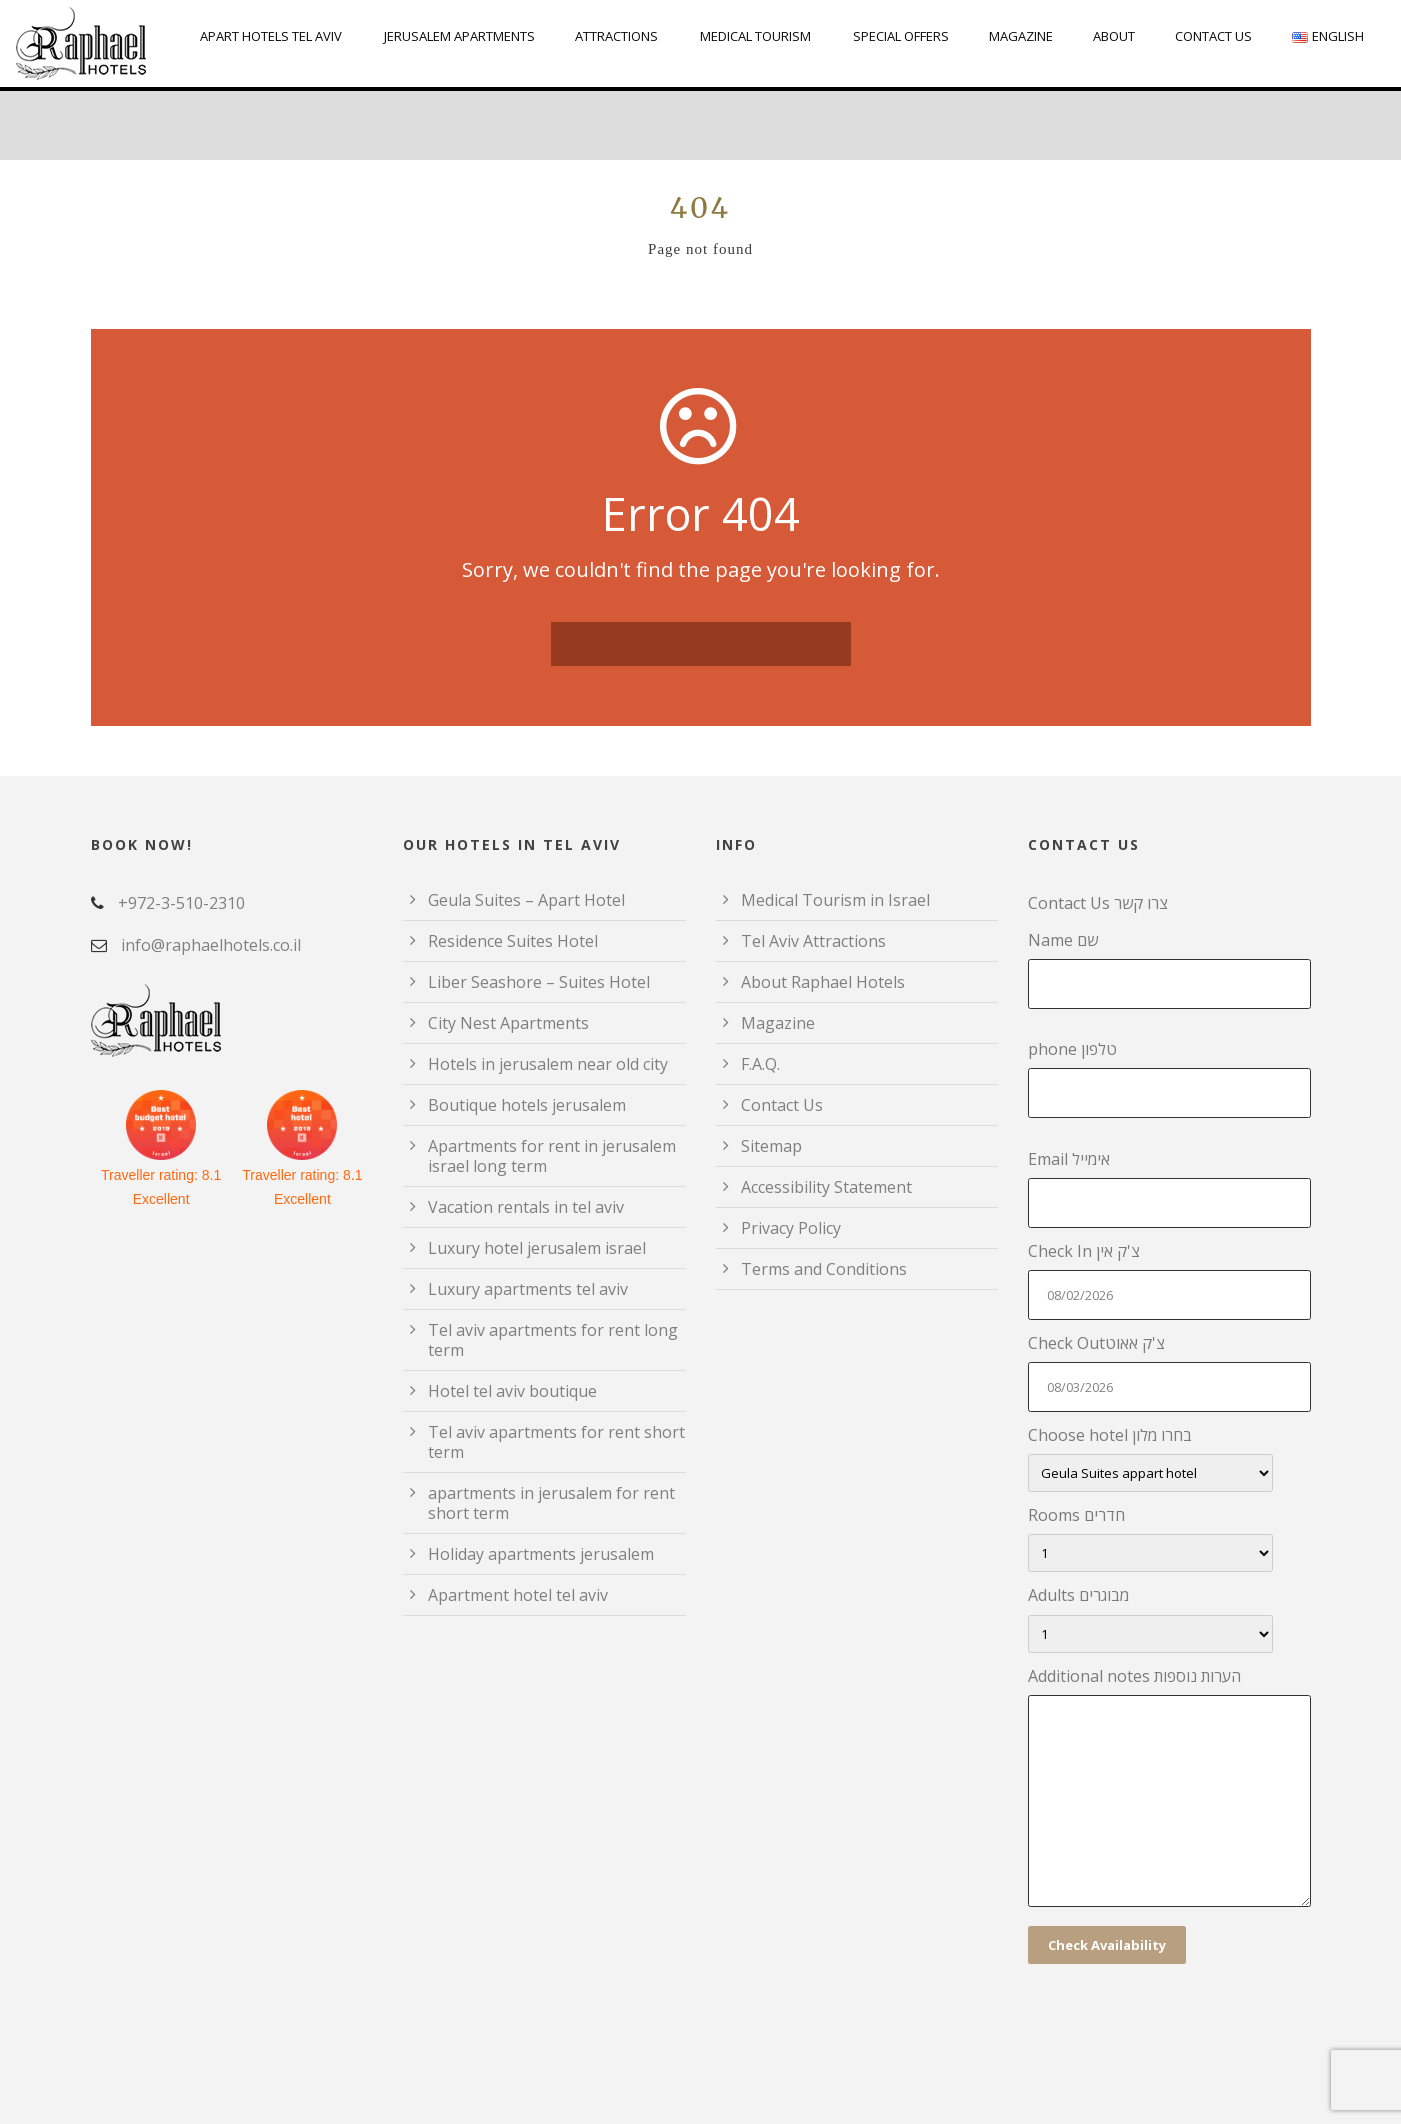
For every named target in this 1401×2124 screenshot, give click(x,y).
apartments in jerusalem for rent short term (551, 1503)
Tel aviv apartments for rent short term (556, 1442)
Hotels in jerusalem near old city (548, 1064)
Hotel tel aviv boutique (512, 1391)
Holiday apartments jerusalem (541, 1554)
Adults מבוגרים (1169, 1618)
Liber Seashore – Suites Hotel (539, 982)
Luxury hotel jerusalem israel (537, 1248)
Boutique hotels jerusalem (527, 1105)
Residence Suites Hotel (513, 941)
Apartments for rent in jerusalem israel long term (552, 1156)
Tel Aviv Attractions (813, 941)
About (1114, 36)
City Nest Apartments (508, 1023)
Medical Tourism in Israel (835, 900)
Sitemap (771, 1146)
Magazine (1021, 36)
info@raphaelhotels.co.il (211, 945)
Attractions (616, 36)
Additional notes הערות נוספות (1169, 1790)
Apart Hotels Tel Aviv (271, 36)
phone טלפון (1169, 1078)
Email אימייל (1169, 1188)
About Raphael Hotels (823, 982)
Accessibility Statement (826, 1187)
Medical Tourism (755, 36)
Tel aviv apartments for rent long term (553, 1340)
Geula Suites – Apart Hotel (526, 900)
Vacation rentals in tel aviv (526, 1207)
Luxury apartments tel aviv (528, 1289)
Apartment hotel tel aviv (518, 1595)
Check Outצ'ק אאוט (1169, 1372)
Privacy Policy (791, 1228)
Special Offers (901, 36)
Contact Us (1213, 36)
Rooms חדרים (1169, 1538)
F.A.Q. (760, 1064)
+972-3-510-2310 (181, 903)
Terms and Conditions (824, 1269)
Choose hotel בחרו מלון (1169, 1458)
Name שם (1169, 969)
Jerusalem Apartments (459, 36)
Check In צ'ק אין (1169, 1280)
